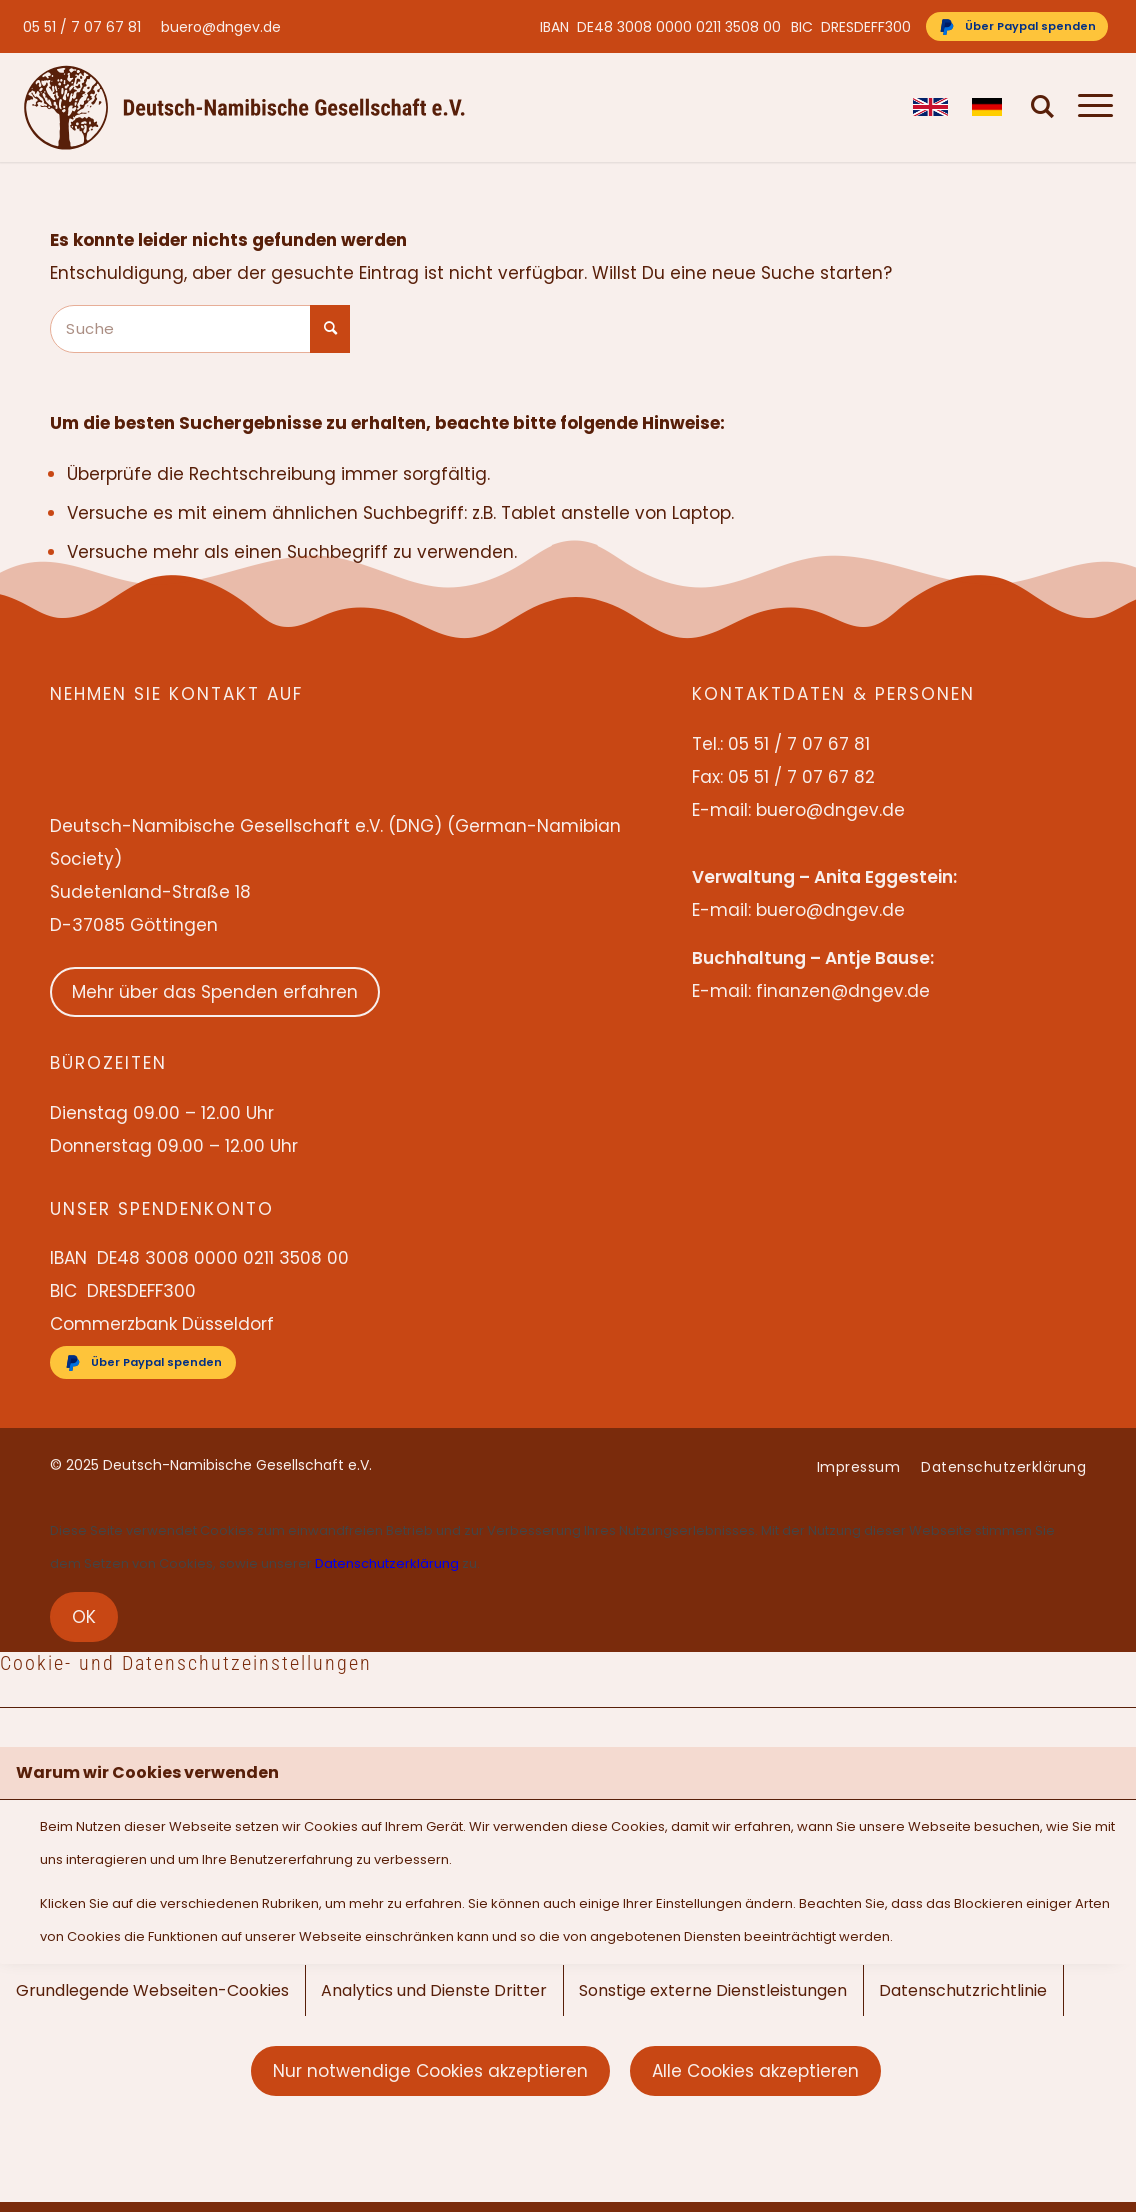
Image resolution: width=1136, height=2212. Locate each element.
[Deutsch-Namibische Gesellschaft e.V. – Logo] (244, 107)
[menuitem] (87, 27)
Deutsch (989, 107)
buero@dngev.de (221, 27)
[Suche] (1043, 107)
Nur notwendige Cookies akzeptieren (430, 2071)
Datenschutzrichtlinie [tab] (963, 1990)
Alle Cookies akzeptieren (755, 2071)
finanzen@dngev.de (843, 991)
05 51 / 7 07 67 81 (82, 27)
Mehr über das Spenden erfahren (215, 992)
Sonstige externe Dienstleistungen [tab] (713, 1990)
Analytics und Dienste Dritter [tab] (434, 1990)
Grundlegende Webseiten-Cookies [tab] (152, 1990)
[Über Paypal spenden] (1017, 26)
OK (84, 1617)
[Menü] (1089, 107)
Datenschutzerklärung (387, 1563)
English (930, 107)
